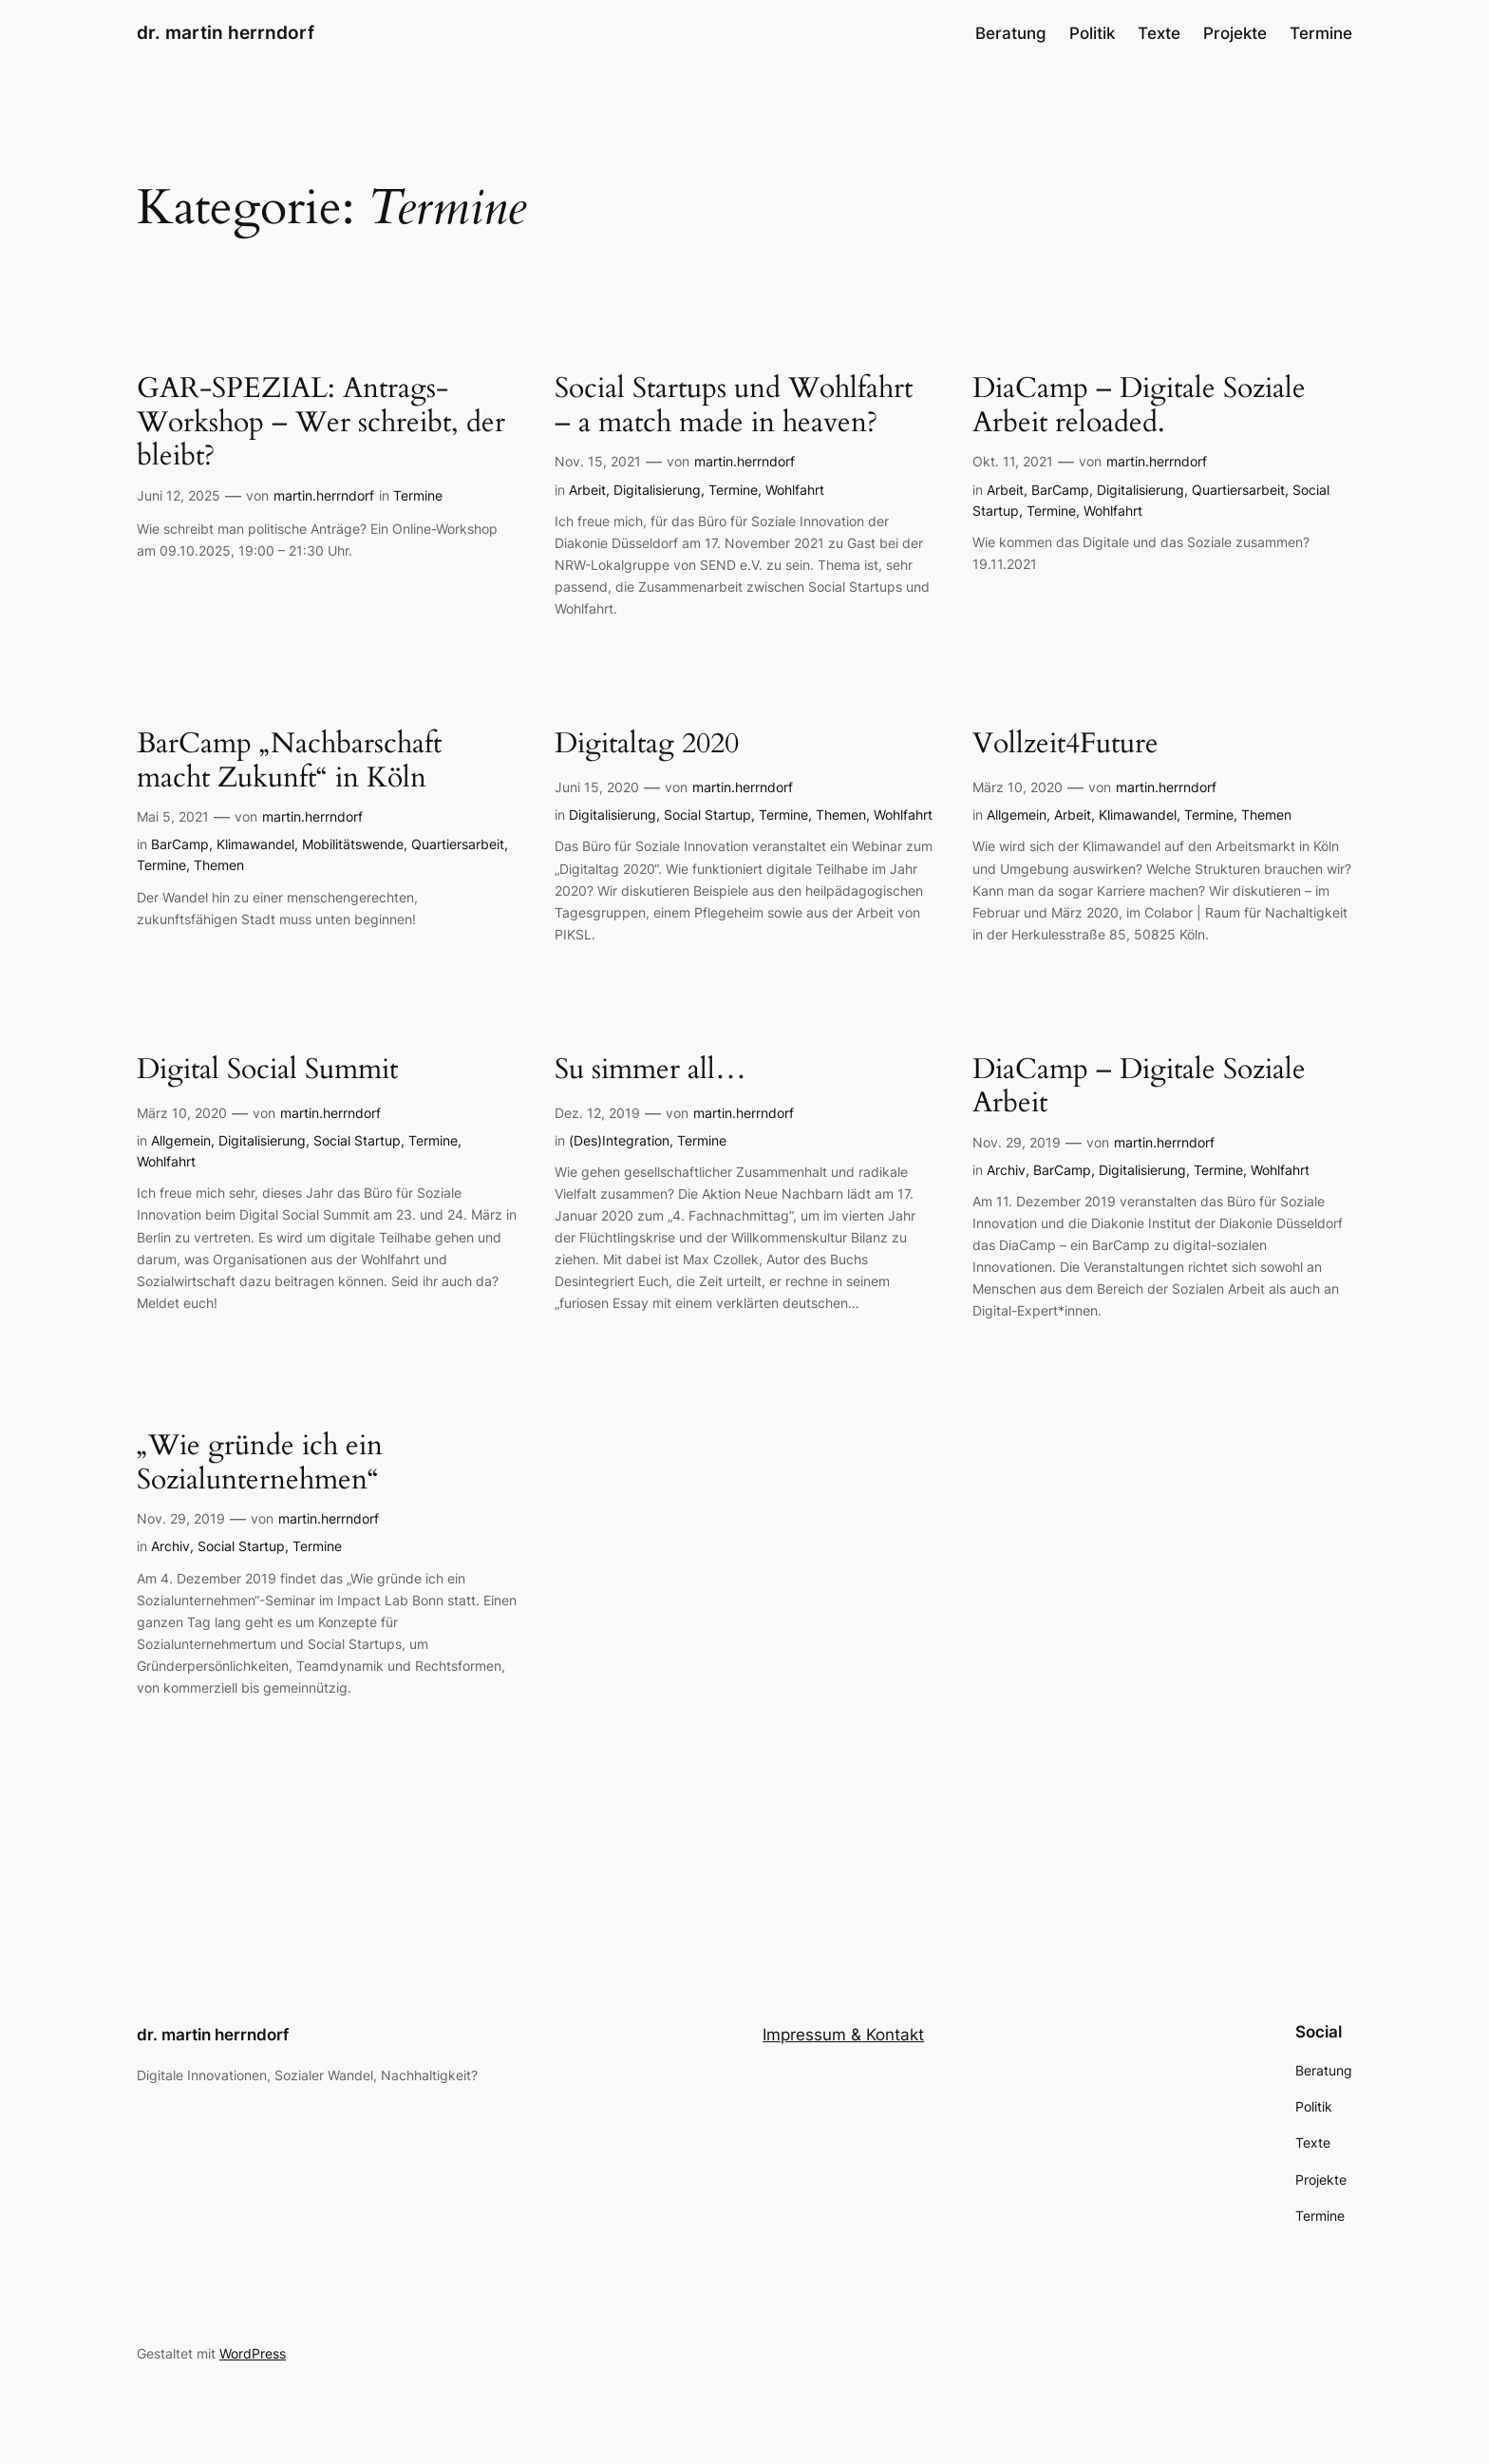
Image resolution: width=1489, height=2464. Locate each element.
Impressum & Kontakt (843, 2034)
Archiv (1006, 1170)
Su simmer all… (650, 1070)
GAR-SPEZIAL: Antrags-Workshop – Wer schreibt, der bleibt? (321, 423)
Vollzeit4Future (1065, 745)
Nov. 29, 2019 (1016, 1142)
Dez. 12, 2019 (597, 1113)
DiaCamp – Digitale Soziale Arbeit (1139, 1087)
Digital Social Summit (267, 1070)
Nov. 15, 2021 (598, 461)
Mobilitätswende (353, 844)
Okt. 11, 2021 (1012, 461)
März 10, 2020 (1017, 787)
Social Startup (707, 814)
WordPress (252, 2353)
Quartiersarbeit (1238, 490)
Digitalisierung (657, 490)
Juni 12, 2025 (178, 495)
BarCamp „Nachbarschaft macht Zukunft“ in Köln (289, 761)
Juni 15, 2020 (597, 787)
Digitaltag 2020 (647, 745)
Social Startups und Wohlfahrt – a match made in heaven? (734, 406)
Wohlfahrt (794, 490)
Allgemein (1016, 814)
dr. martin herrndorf (225, 32)
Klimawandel (255, 844)
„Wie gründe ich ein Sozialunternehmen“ (260, 1463)
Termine (418, 495)
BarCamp (1060, 490)
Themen (219, 865)
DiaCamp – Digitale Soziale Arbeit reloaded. (1139, 406)
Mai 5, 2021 (173, 816)
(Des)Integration (619, 1140)
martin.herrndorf (323, 495)
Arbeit (587, 490)
